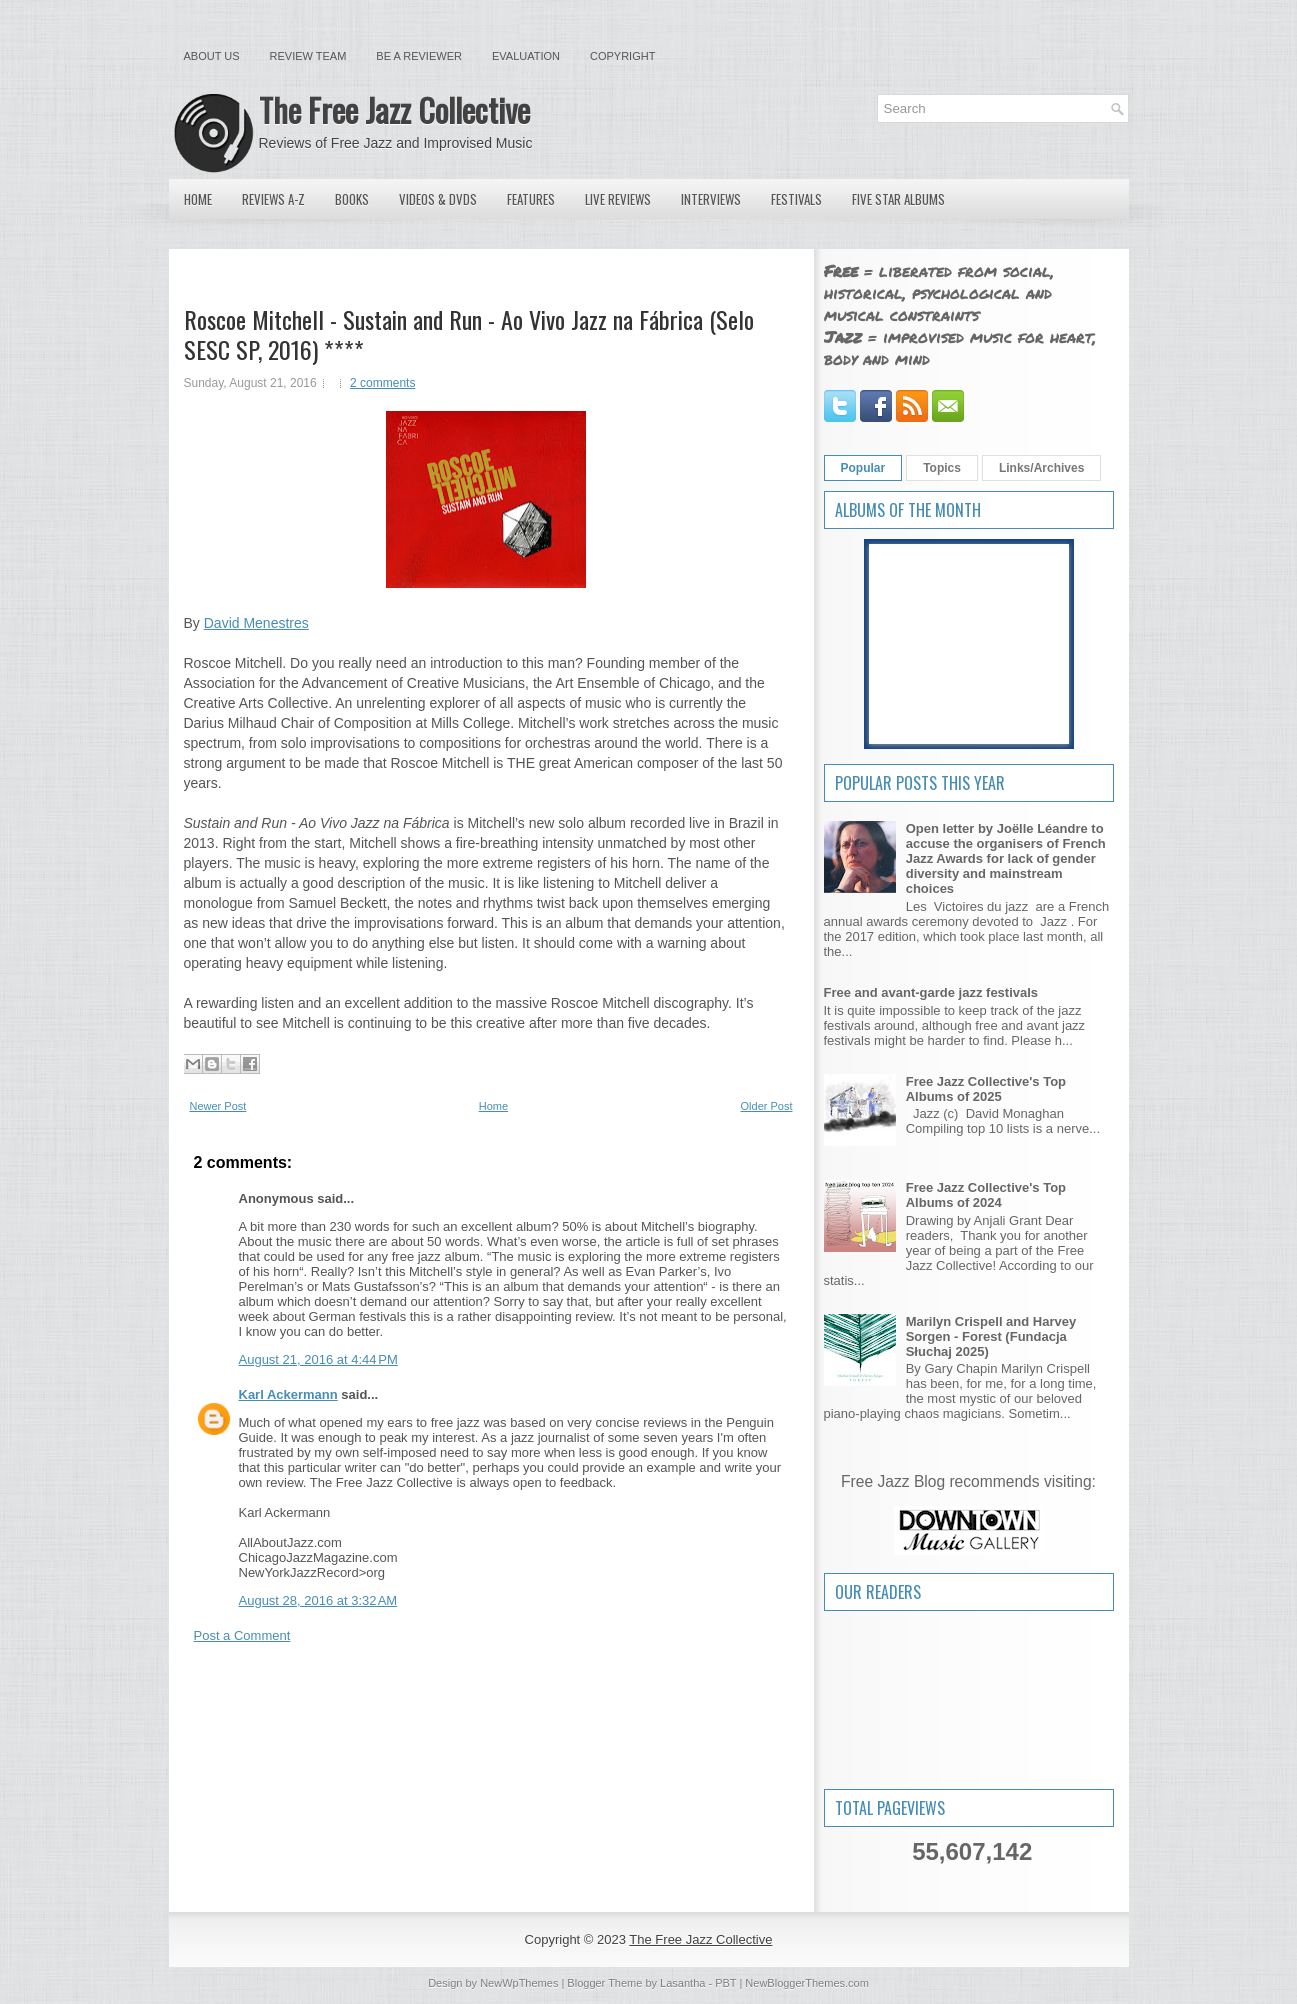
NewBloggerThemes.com (807, 1983)
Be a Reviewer (419, 56)
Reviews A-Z (273, 199)
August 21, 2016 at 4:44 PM (318, 1359)
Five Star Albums (898, 199)
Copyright (622, 56)
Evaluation (526, 56)
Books (352, 199)
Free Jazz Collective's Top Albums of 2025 (986, 1089)
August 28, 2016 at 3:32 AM (318, 1600)
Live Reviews (618, 199)
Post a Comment (242, 1635)
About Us (212, 56)
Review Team (308, 56)
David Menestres (256, 623)
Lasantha (682, 1983)
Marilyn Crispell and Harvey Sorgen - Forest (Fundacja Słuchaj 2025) (991, 1336)
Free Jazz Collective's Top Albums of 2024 (986, 1195)
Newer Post (218, 1106)
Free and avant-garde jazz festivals (931, 992)
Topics (942, 468)
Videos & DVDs (438, 199)
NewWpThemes (519, 1983)
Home (198, 199)
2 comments (382, 383)
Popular (863, 468)
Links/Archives (1041, 468)
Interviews (711, 199)
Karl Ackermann (288, 1394)
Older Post (767, 1106)
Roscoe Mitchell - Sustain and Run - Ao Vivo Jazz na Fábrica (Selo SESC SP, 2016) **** (469, 334)
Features (531, 199)
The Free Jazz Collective (394, 109)
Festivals (796, 199)
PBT (725, 1983)
